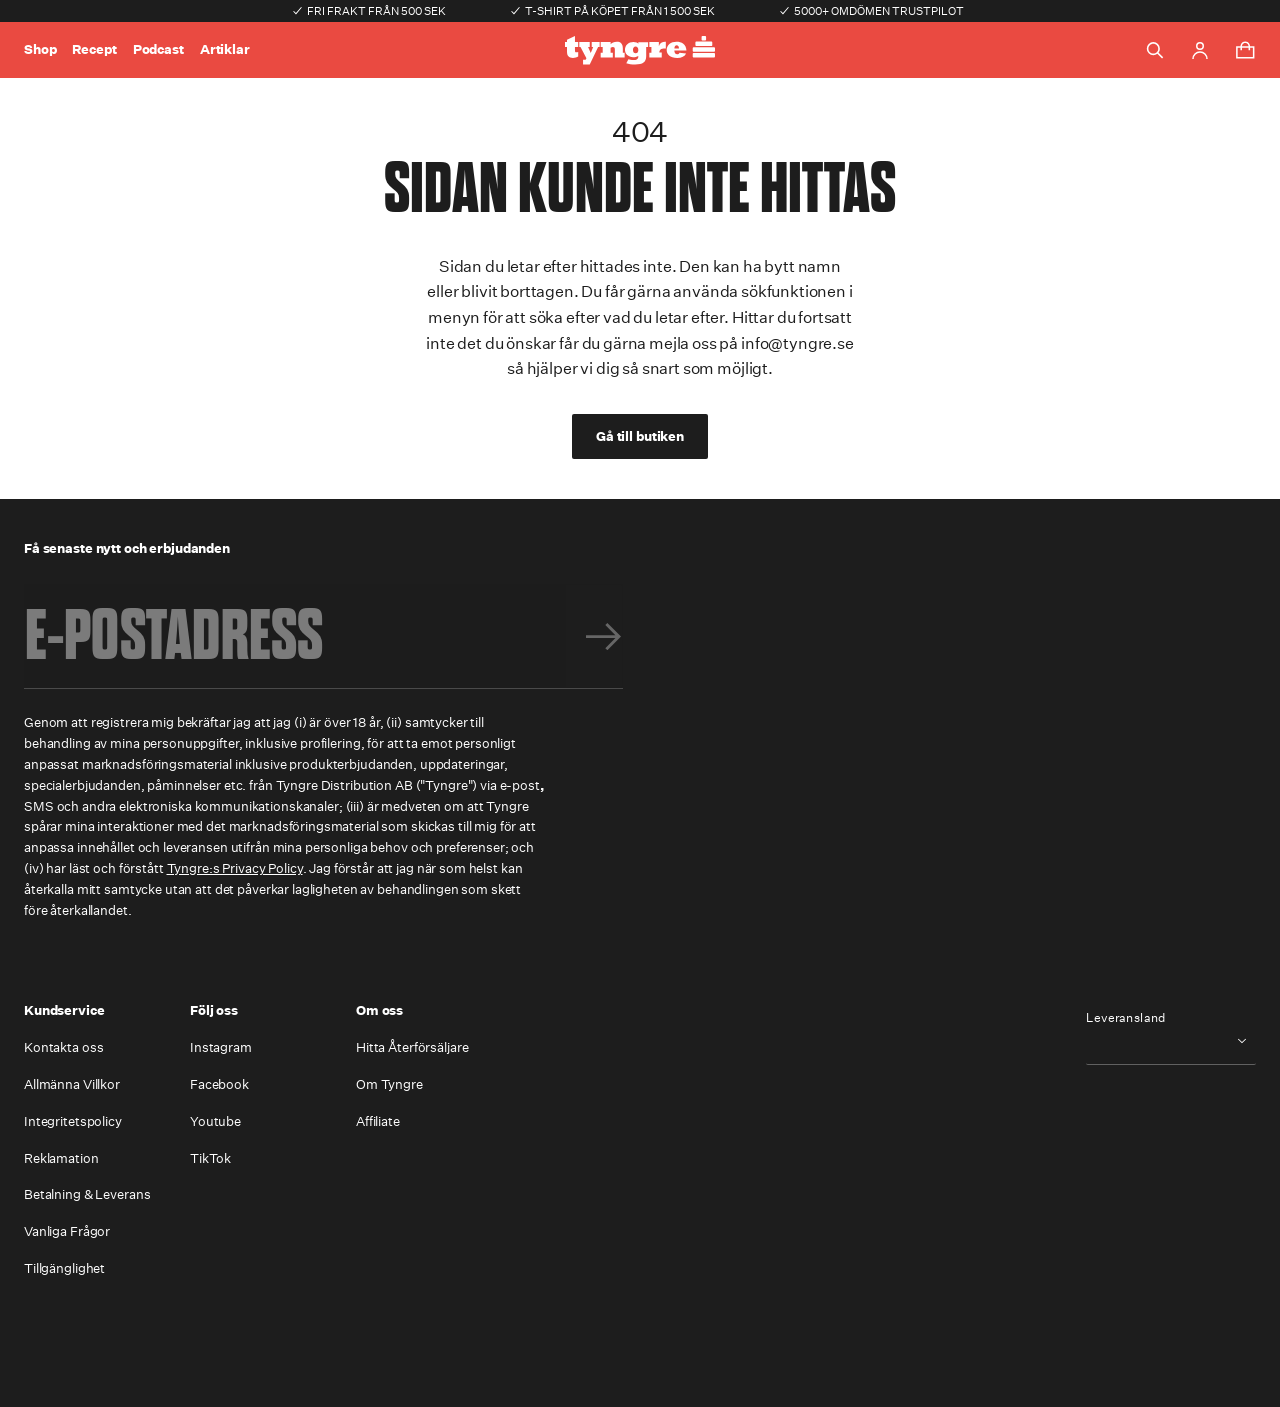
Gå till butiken (640, 436)
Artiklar (225, 49)
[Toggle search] (1155, 50)
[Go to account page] (1200, 50)
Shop (40, 49)
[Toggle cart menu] (1245, 50)
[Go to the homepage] (640, 50)
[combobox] (1171, 1040)
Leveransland (1126, 1018)
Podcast (158, 49)
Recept (94, 49)
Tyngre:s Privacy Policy (235, 868)
